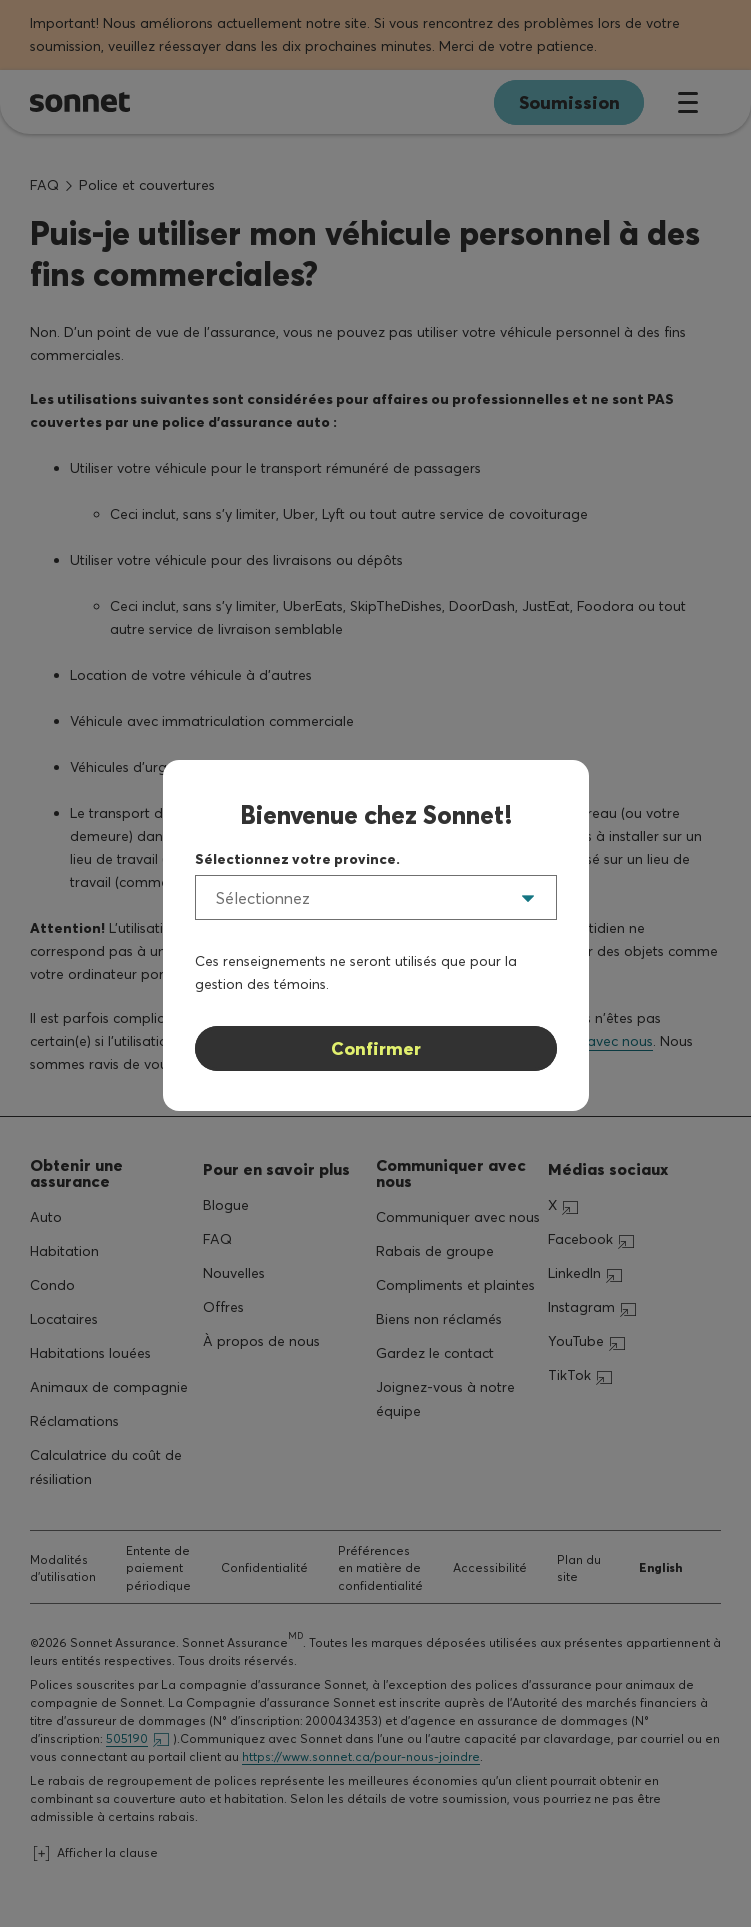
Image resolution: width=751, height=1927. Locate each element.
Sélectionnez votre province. (297, 859)
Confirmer (376, 1048)
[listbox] (376, 897)
